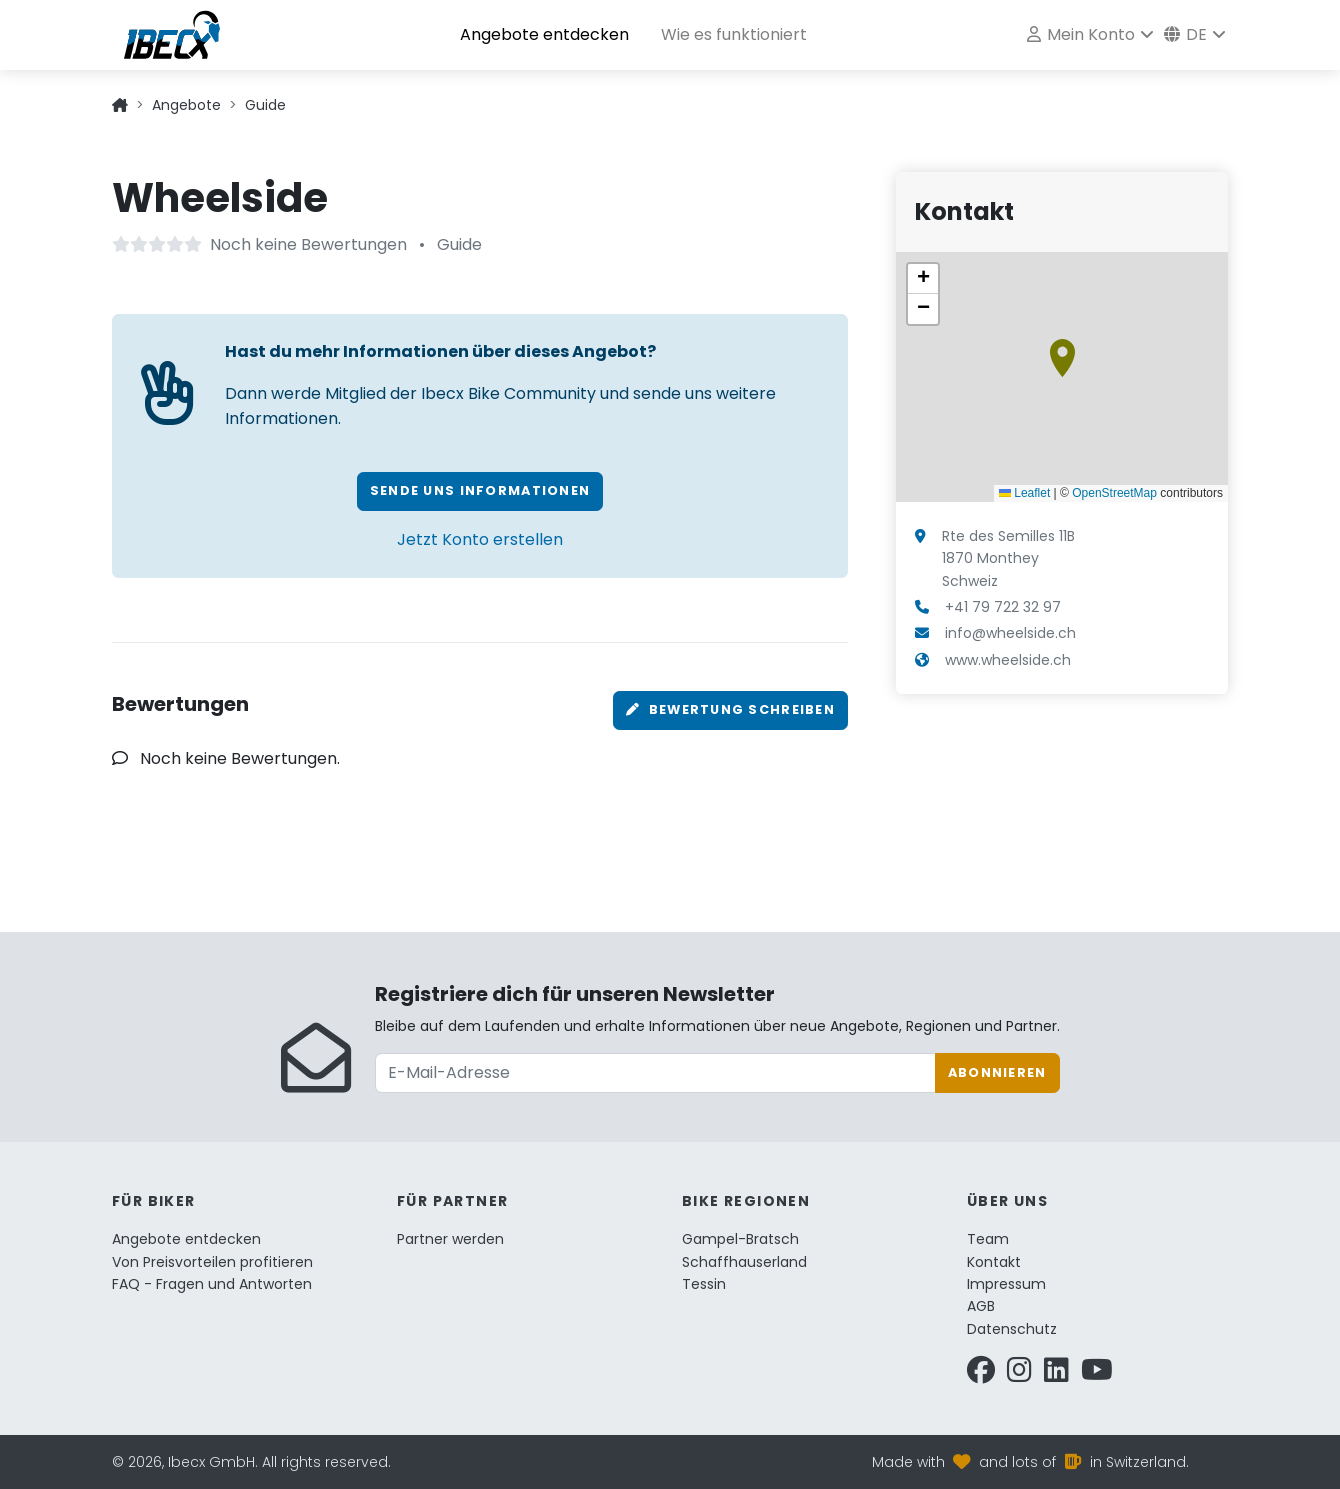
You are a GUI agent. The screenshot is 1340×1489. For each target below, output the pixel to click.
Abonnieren (997, 1072)
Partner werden (450, 1239)
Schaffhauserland (744, 1262)
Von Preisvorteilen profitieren (212, 1262)
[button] (1062, 358)
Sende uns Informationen (480, 490)
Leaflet (1024, 493)
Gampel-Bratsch (740, 1239)
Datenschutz (1012, 1329)
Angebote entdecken (544, 34)
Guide (265, 105)
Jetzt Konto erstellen (480, 539)
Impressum (1006, 1284)
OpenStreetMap (1114, 493)
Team (988, 1239)
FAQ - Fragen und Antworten (212, 1284)
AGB (981, 1306)
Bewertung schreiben (730, 709)
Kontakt (994, 1262)
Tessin (704, 1284)
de (1185, 34)
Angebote (186, 105)
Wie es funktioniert (734, 34)
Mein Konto (1081, 34)
